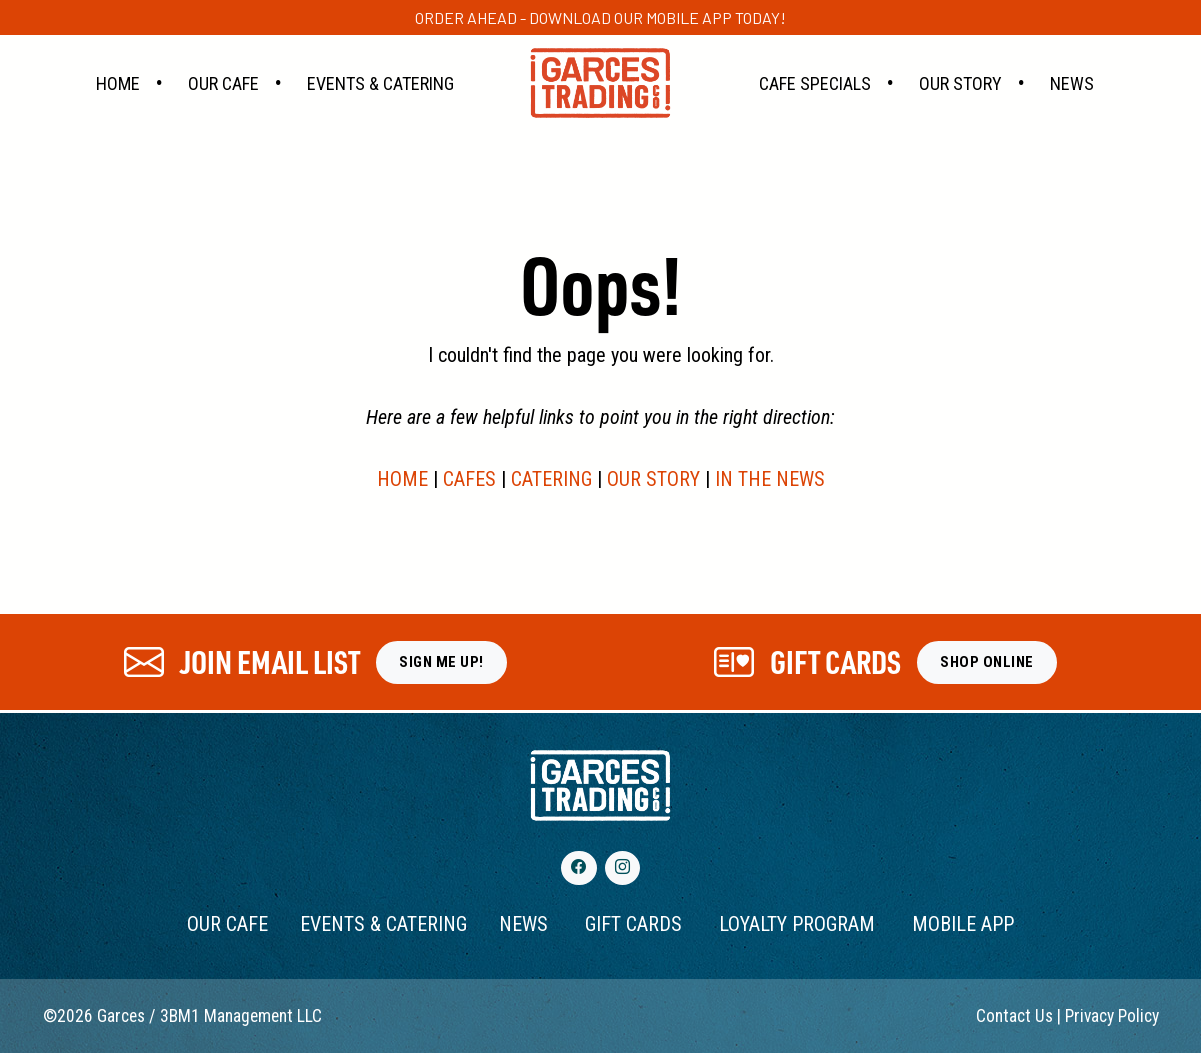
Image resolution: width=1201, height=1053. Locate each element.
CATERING (551, 479)
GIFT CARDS (633, 924)
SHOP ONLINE (987, 662)
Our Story (960, 83)
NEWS (523, 924)
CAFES (469, 479)
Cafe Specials (815, 83)
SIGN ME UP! (441, 662)
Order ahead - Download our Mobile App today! (600, 17)
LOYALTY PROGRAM (797, 924)
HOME (402, 479)
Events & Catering (380, 83)
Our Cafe (223, 83)
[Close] (1163, 10)
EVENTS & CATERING (383, 924)
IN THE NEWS (770, 479)
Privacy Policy (1112, 1016)
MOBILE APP (963, 924)
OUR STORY (653, 479)
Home (118, 83)
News (1072, 83)
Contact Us (1014, 1016)
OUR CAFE (227, 924)
